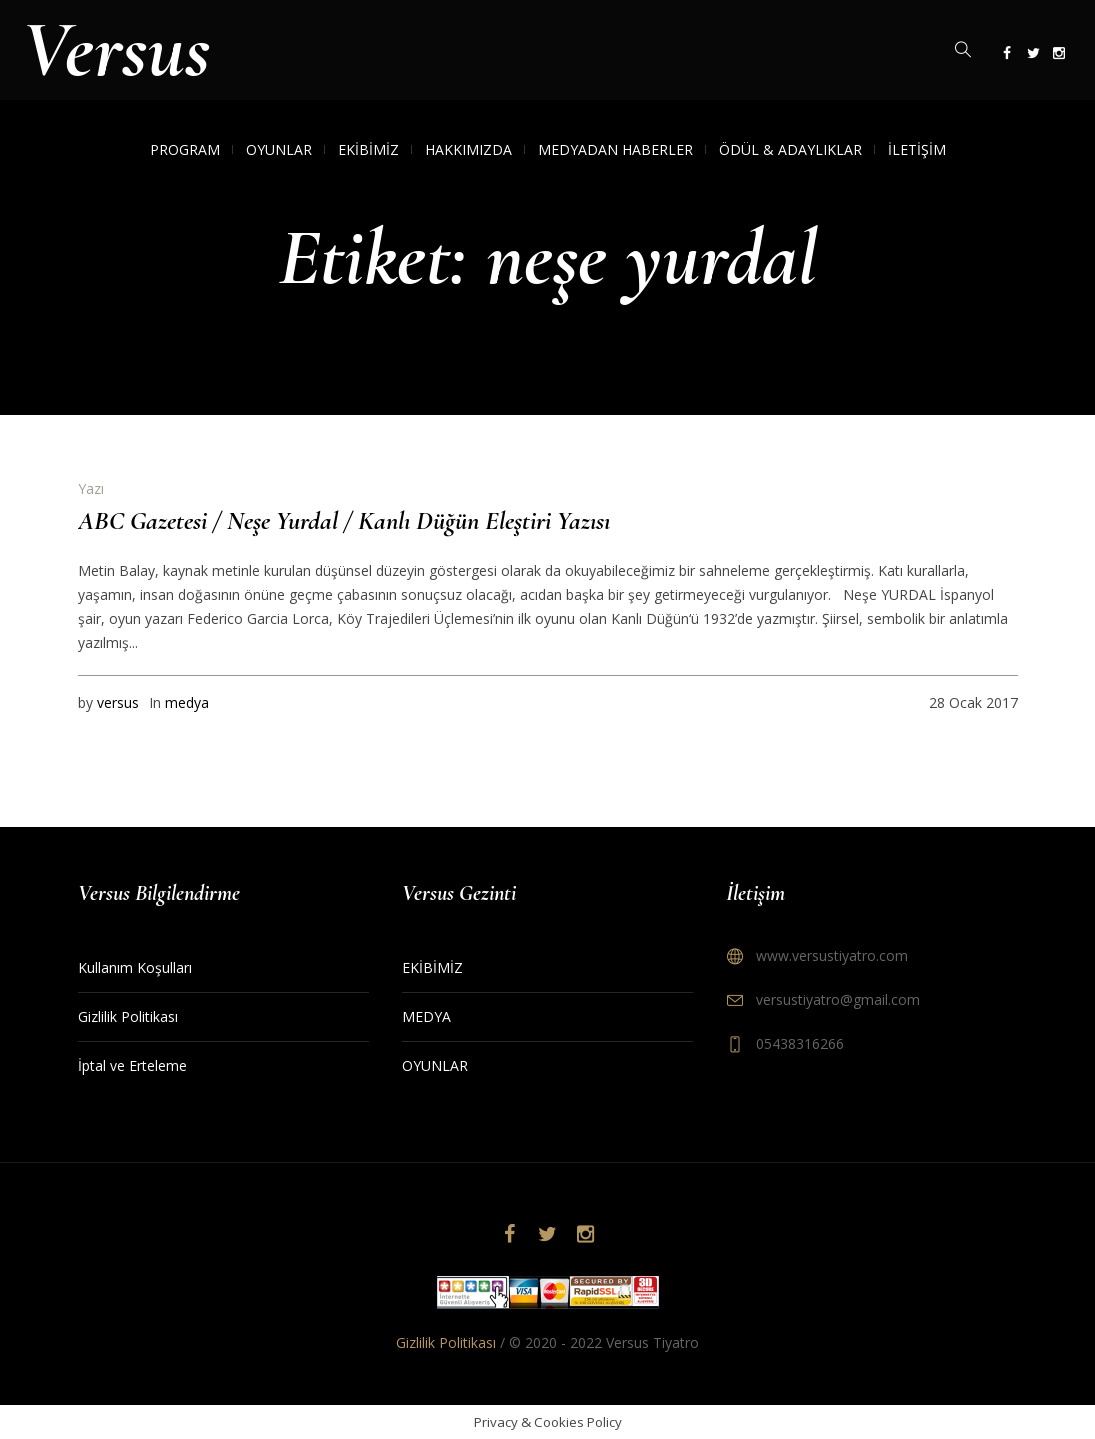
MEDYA (426, 1016)
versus (118, 702)
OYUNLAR (435, 1065)
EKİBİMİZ (432, 967)
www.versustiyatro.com (832, 955)
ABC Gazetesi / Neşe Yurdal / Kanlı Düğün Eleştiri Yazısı (344, 520)
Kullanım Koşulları (135, 967)
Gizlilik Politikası (128, 1016)
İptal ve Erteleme (132, 1065)
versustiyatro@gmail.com (838, 999)
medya (187, 702)
